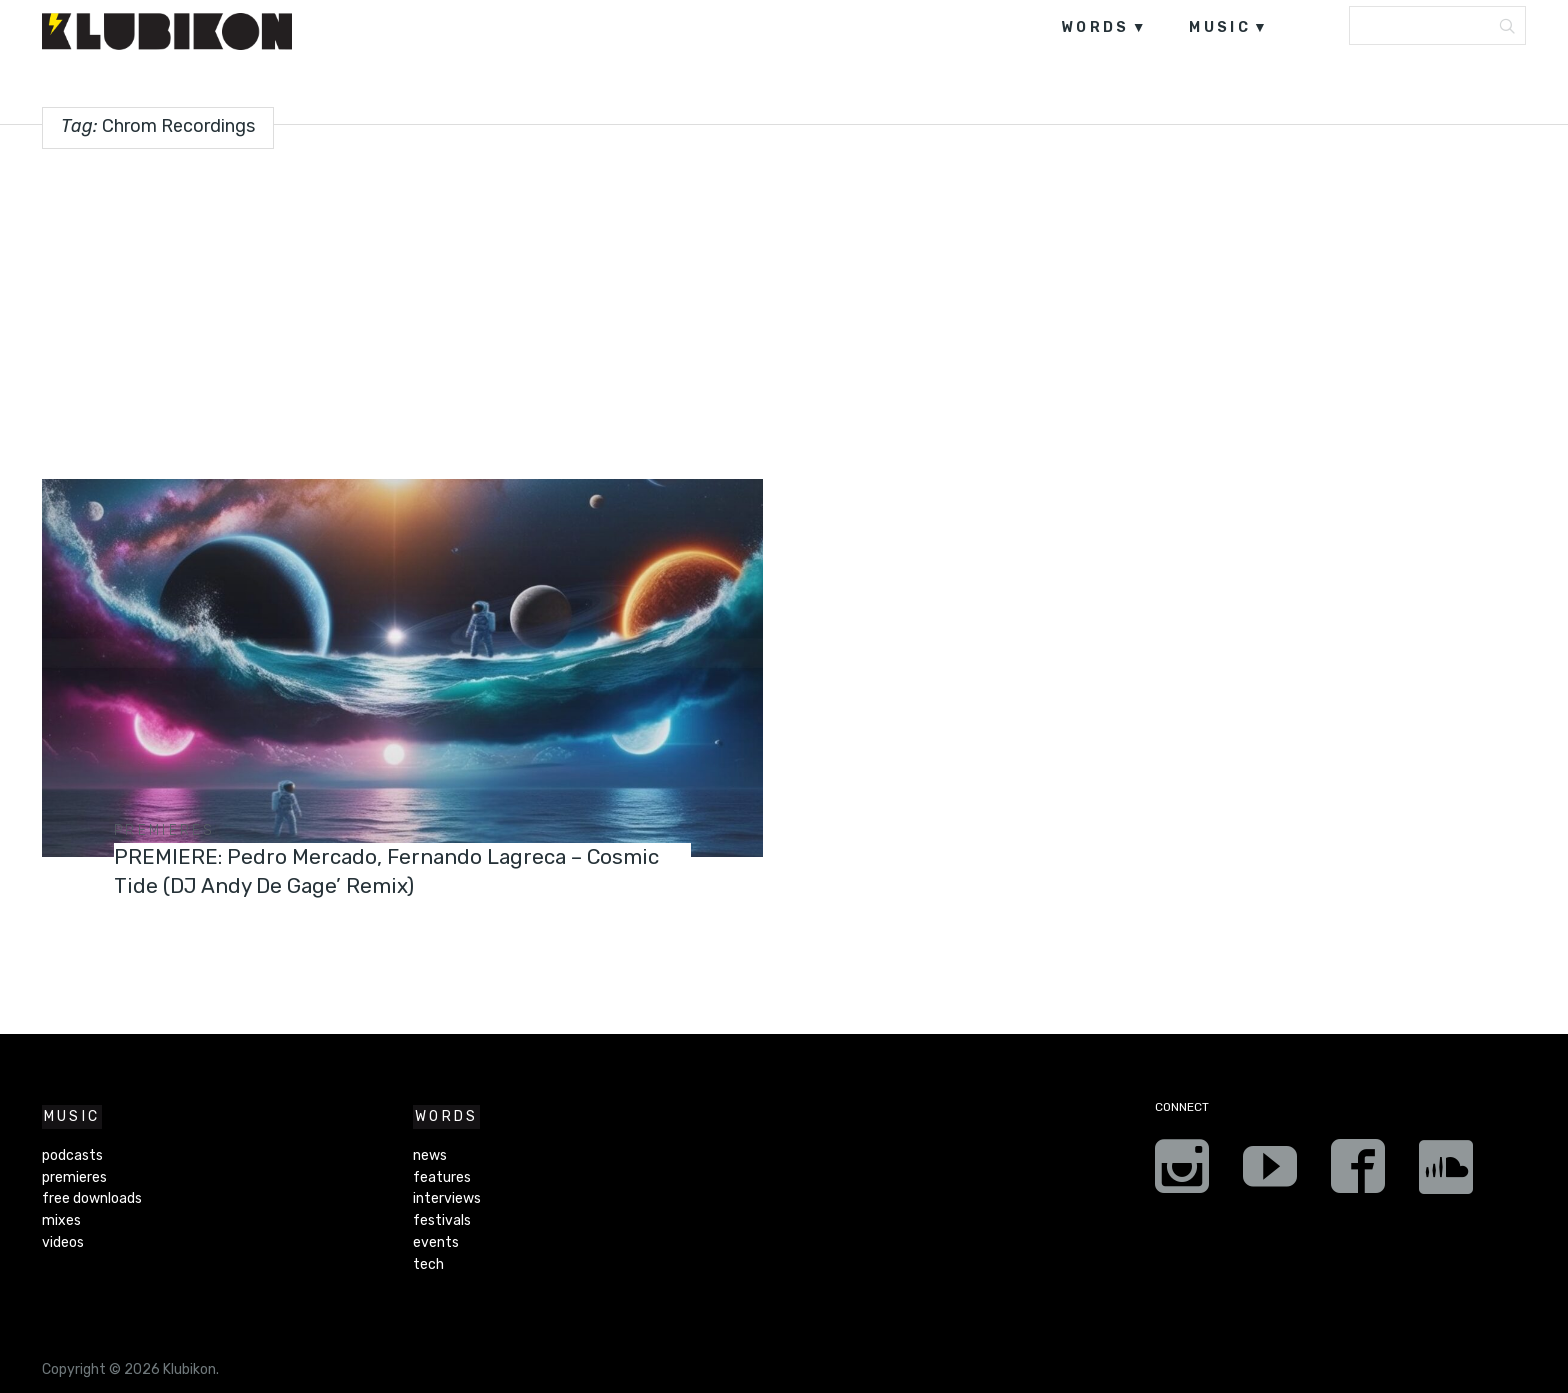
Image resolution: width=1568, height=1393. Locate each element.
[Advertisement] (784, 306)
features (442, 1177)
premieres (165, 830)
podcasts (72, 1155)
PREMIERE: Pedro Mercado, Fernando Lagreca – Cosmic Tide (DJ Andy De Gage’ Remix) (367, 870)
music (1220, 27)
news (430, 1155)
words (1095, 27)
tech (428, 1264)
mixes (61, 1220)
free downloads (92, 1198)
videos (63, 1242)
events (436, 1242)
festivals (442, 1220)
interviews (447, 1198)
